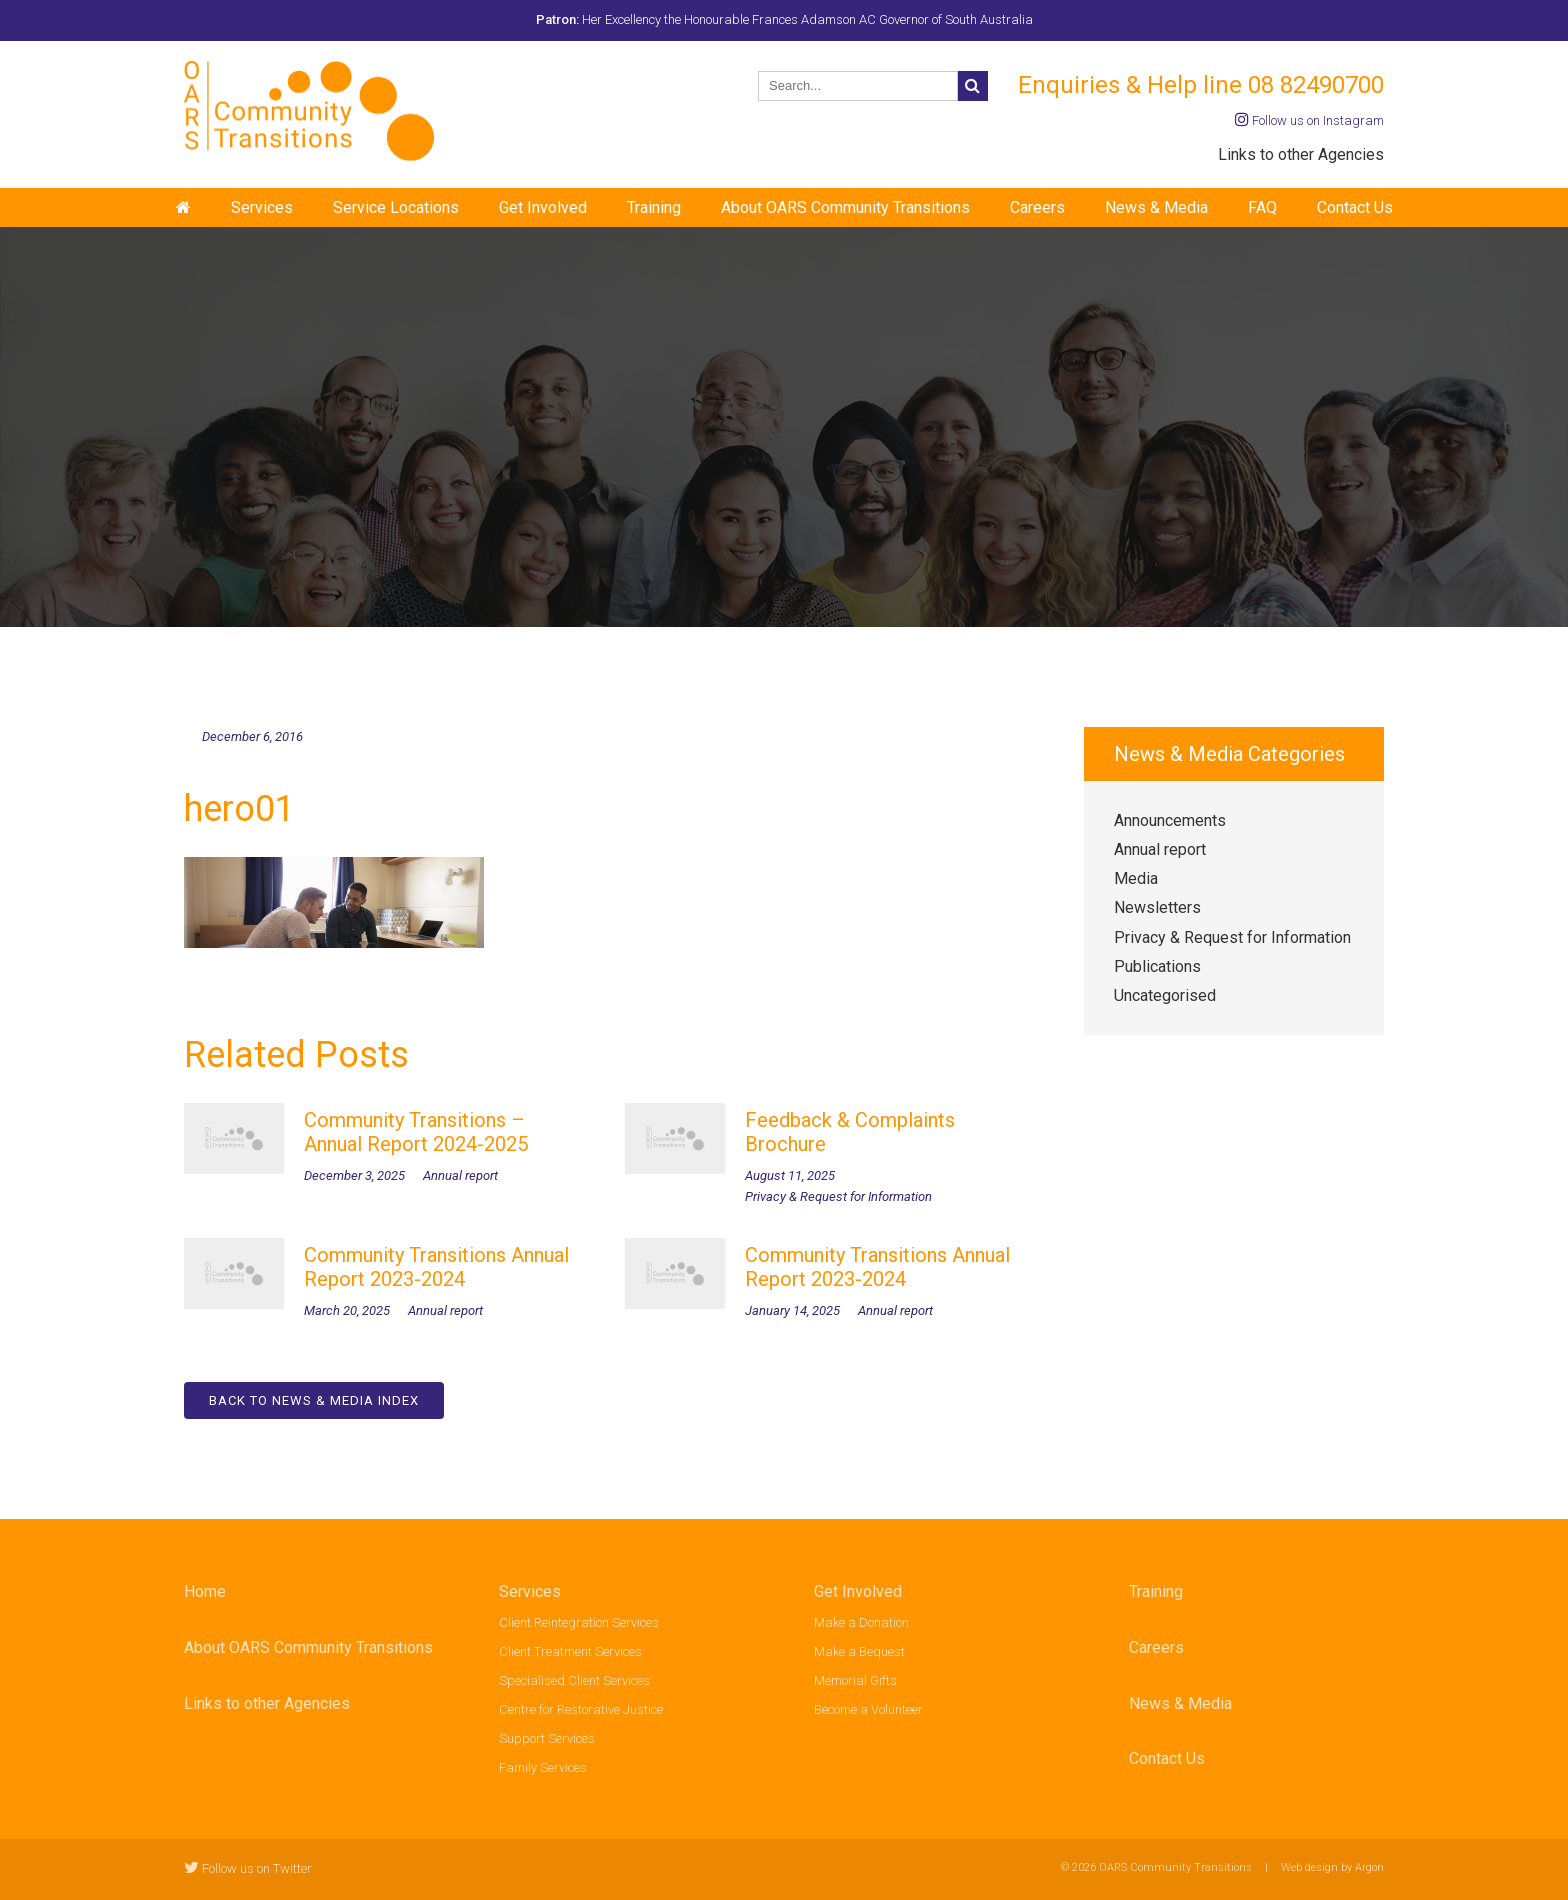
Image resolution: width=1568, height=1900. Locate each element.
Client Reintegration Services (579, 1622)
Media (1136, 878)
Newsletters (1157, 907)
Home (205, 1591)
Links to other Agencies (1301, 154)
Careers (1037, 207)
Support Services (547, 1738)
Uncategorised (1165, 995)
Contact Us (1355, 207)
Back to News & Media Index (314, 1400)
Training (654, 207)
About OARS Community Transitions (845, 207)
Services (262, 207)
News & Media (1156, 207)
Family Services (543, 1767)
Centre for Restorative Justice (581, 1709)
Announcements (1170, 820)
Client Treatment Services (570, 1651)
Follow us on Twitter (248, 1868)
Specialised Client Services (574, 1680)
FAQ (1262, 207)
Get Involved (543, 207)
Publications (1157, 966)
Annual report (1160, 849)
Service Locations (396, 207)
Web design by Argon (1332, 1867)
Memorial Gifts (855, 1680)
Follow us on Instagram (1309, 120)
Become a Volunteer (868, 1709)
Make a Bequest (859, 1651)
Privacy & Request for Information (1232, 937)
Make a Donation (861, 1622)
